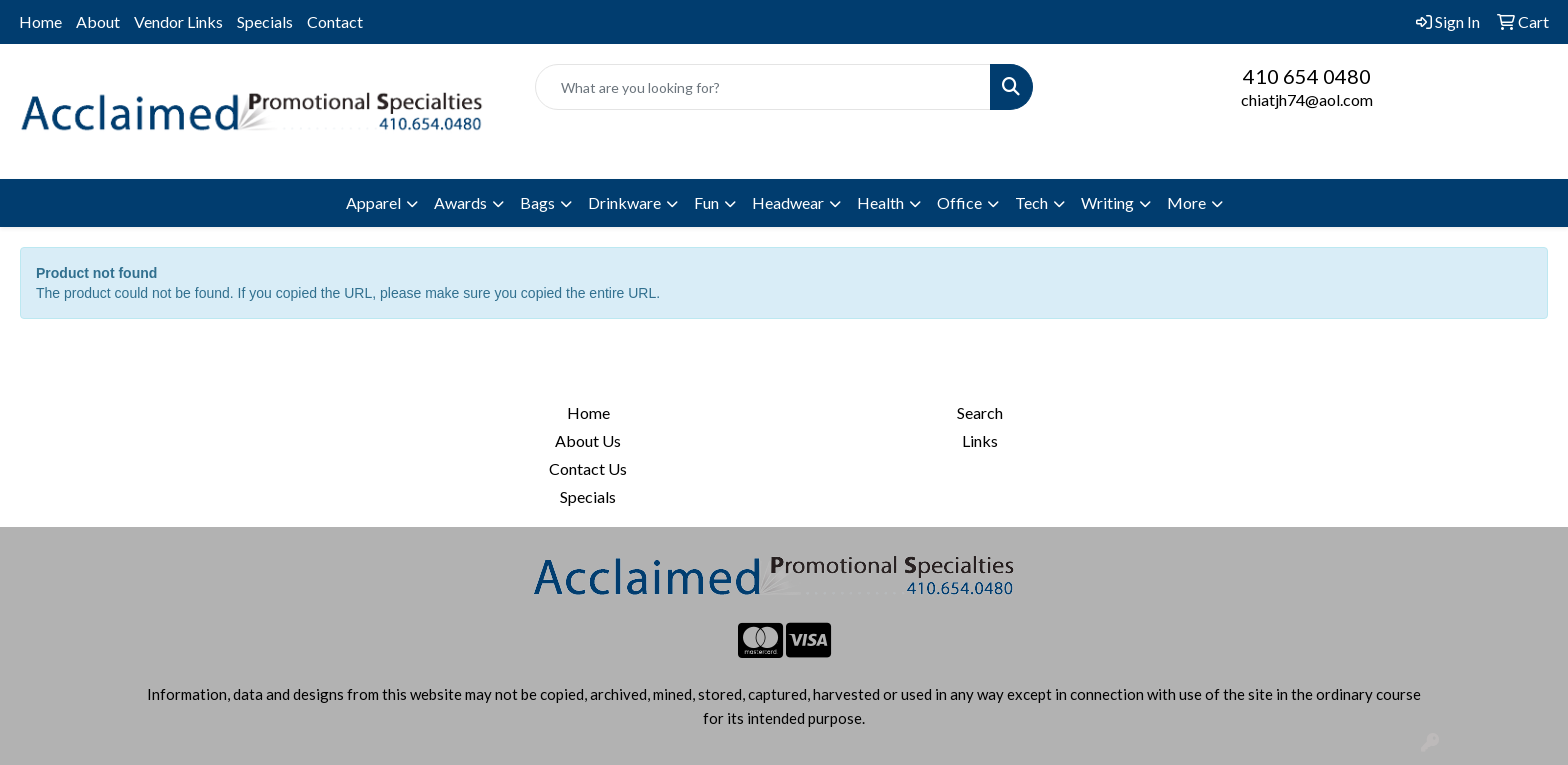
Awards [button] (460, 202)
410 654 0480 (1307, 76)
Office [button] (959, 202)
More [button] (1186, 202)
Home (40, 21)
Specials (265, 21)
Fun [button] (706, 202)
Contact (335, 21)
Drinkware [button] (624, 202)
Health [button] (880, 202)
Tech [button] (1031, 202)
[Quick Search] (763, 87)
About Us (588, 440)
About (98, 21)
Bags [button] (537, 202)
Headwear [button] (788, 202)
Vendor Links (178, 21)
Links (980, 440)
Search (980, 412)
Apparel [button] (373, 202)
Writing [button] (1107, 202)
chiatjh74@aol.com (1307, 99)
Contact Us (588, 468)
